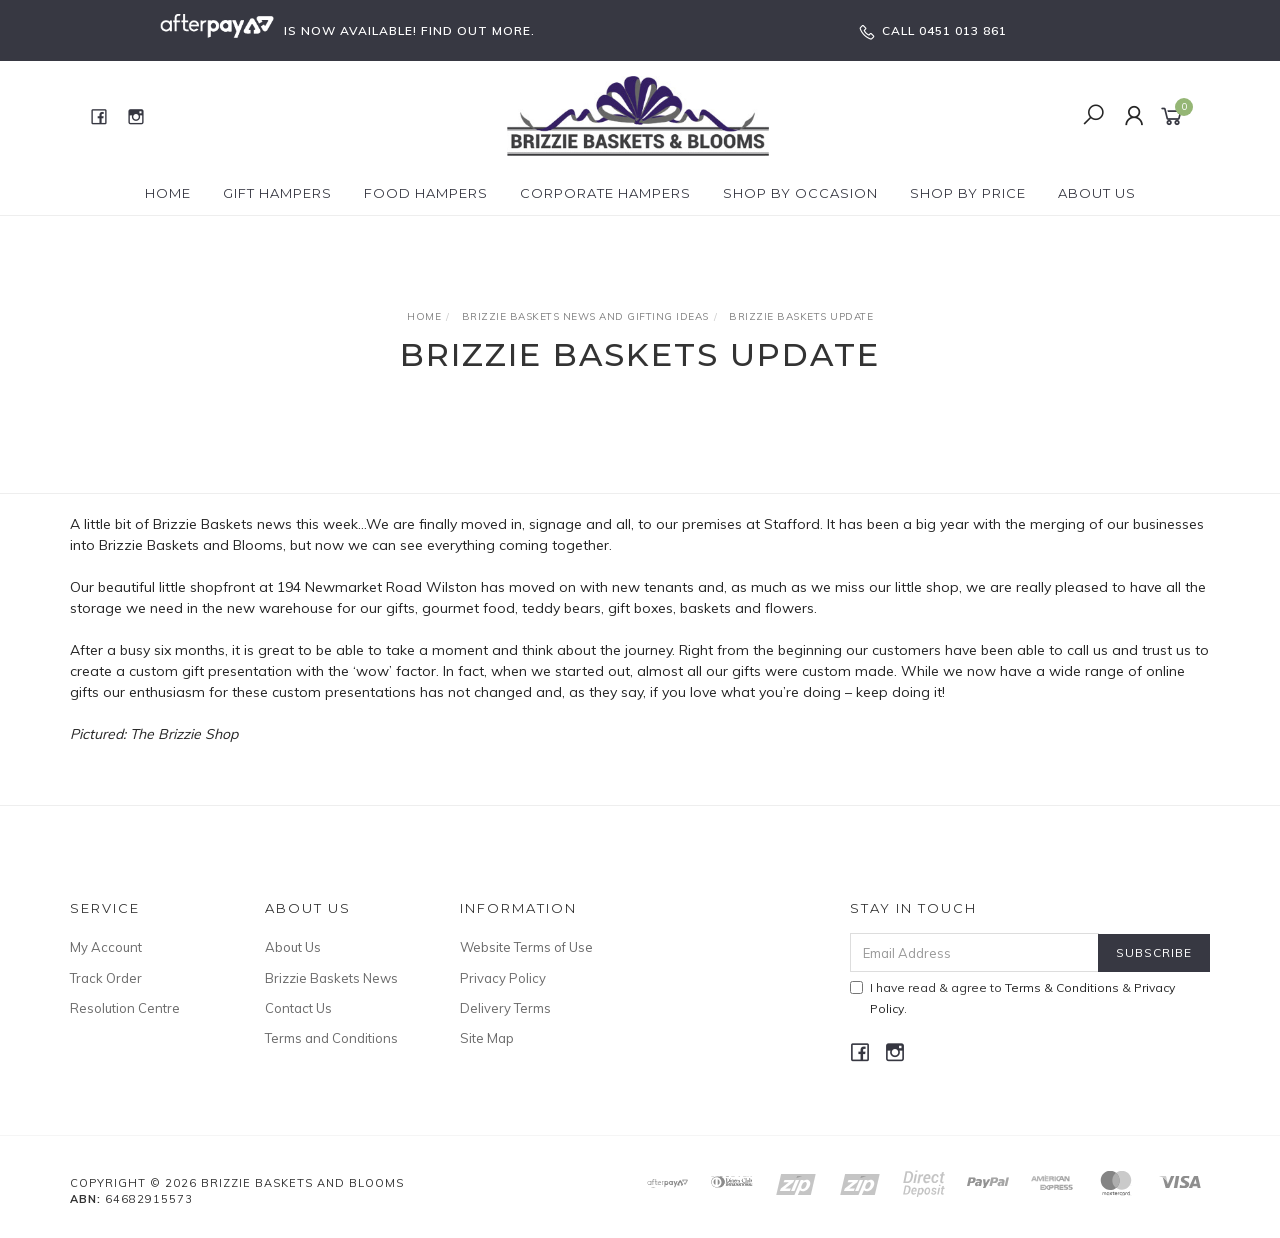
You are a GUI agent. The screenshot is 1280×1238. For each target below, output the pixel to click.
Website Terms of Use (526, 947)
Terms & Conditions (1062, 987)
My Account (106, 947)
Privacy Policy (503, 978)
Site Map (487, 1038)
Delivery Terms (505, 1008)
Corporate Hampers (605, 193)
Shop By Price (968, 193)
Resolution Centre (125, 1008)
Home (168, 193)
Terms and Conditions (331, 1038)
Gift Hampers (277, 193)
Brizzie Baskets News (331, 978)
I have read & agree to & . (1012, 998)
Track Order (106, 978)
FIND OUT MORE (476, 30)
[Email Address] (974, 952)
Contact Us (298, 1008)
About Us (1097, 193)
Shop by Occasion (800, 193)
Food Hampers (426, 193)
